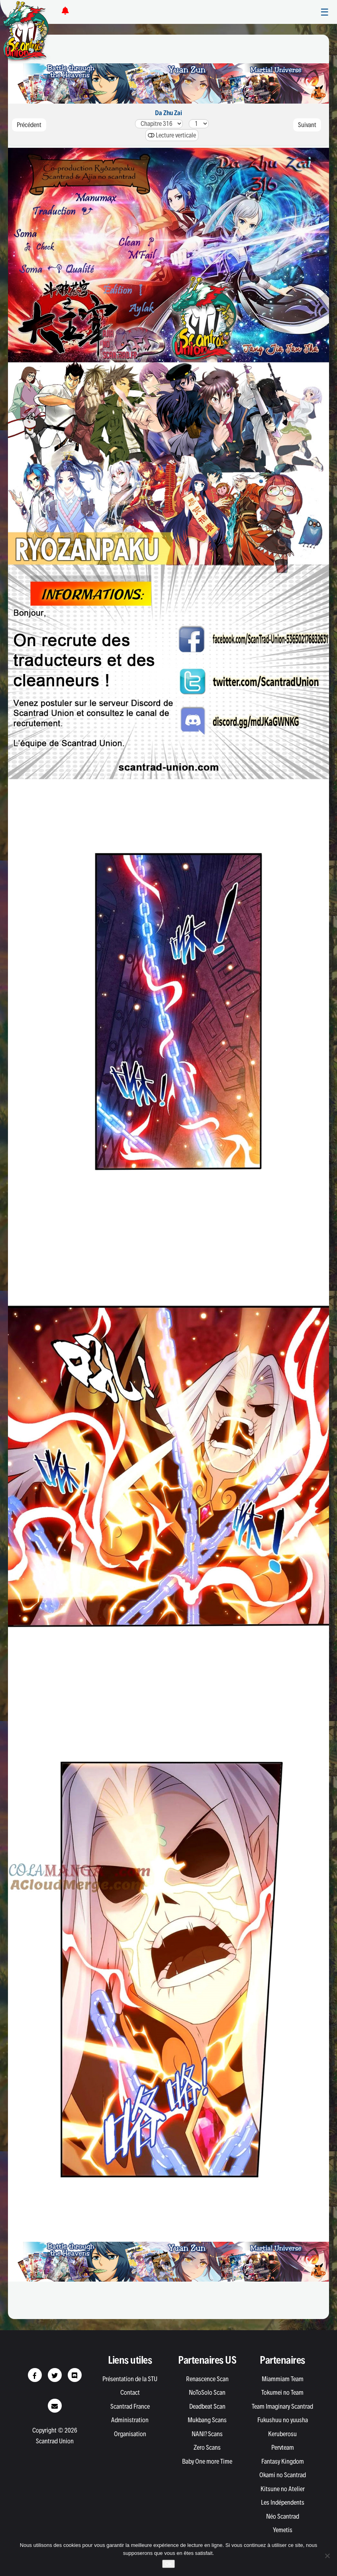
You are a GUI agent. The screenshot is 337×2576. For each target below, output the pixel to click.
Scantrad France (130, 2406)
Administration (130, 2419)
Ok (168, 2564)
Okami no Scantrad (282, 2474)
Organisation (130, 2433)
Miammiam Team (283, 2378)
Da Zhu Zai (168, 112)
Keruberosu (282, 2433)
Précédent (29, 124)
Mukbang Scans (207, 2419)
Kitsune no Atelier (283, 2488)
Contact (130, 2392)
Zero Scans (207, 2447)
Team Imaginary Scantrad (282, 2406)
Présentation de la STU (129, 2378)
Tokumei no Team (282, 2392)
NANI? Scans (207, 2433)
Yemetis (282, 2529)
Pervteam (282, 2447)
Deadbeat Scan (207, 2406)
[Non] (327, 2556)
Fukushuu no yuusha (282, 2419)
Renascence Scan (207, 2378)
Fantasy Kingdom (282, 2461)
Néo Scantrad (282, 2516)
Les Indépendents (282, 2502)
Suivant (307, 124)
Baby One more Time (207, 2461)
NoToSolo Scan (207, 2392)
